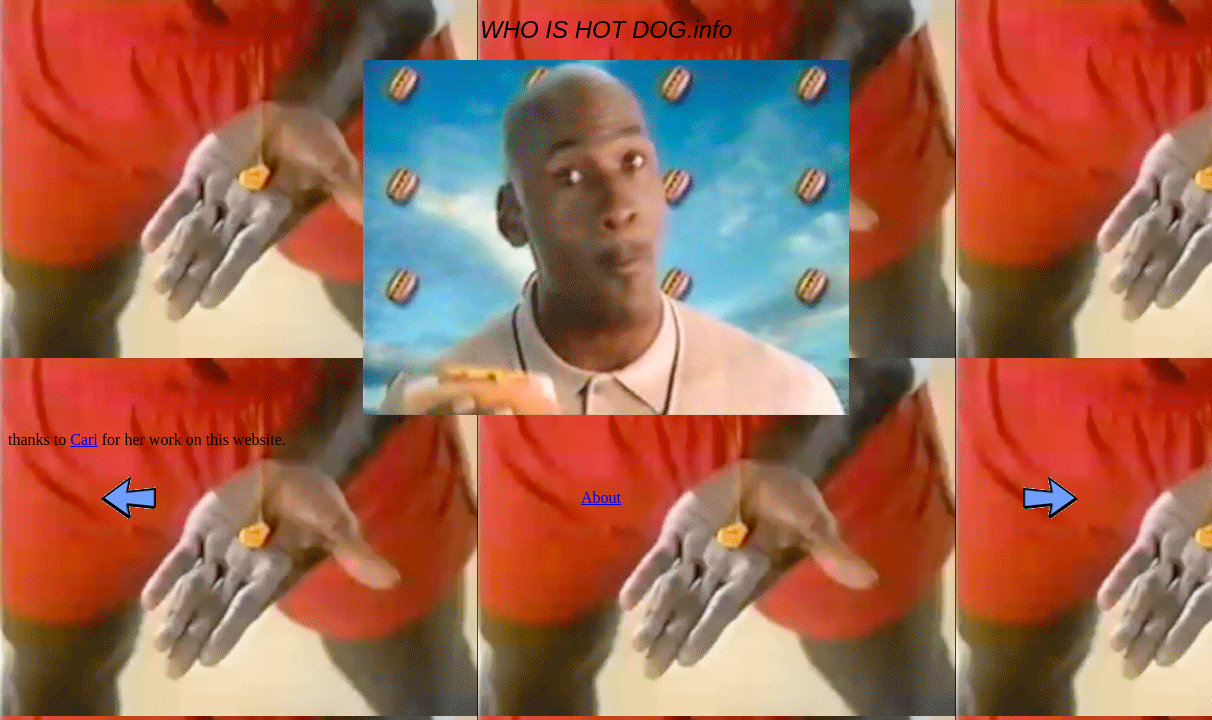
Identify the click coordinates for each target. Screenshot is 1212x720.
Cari (84, 439)
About (601, 497)
